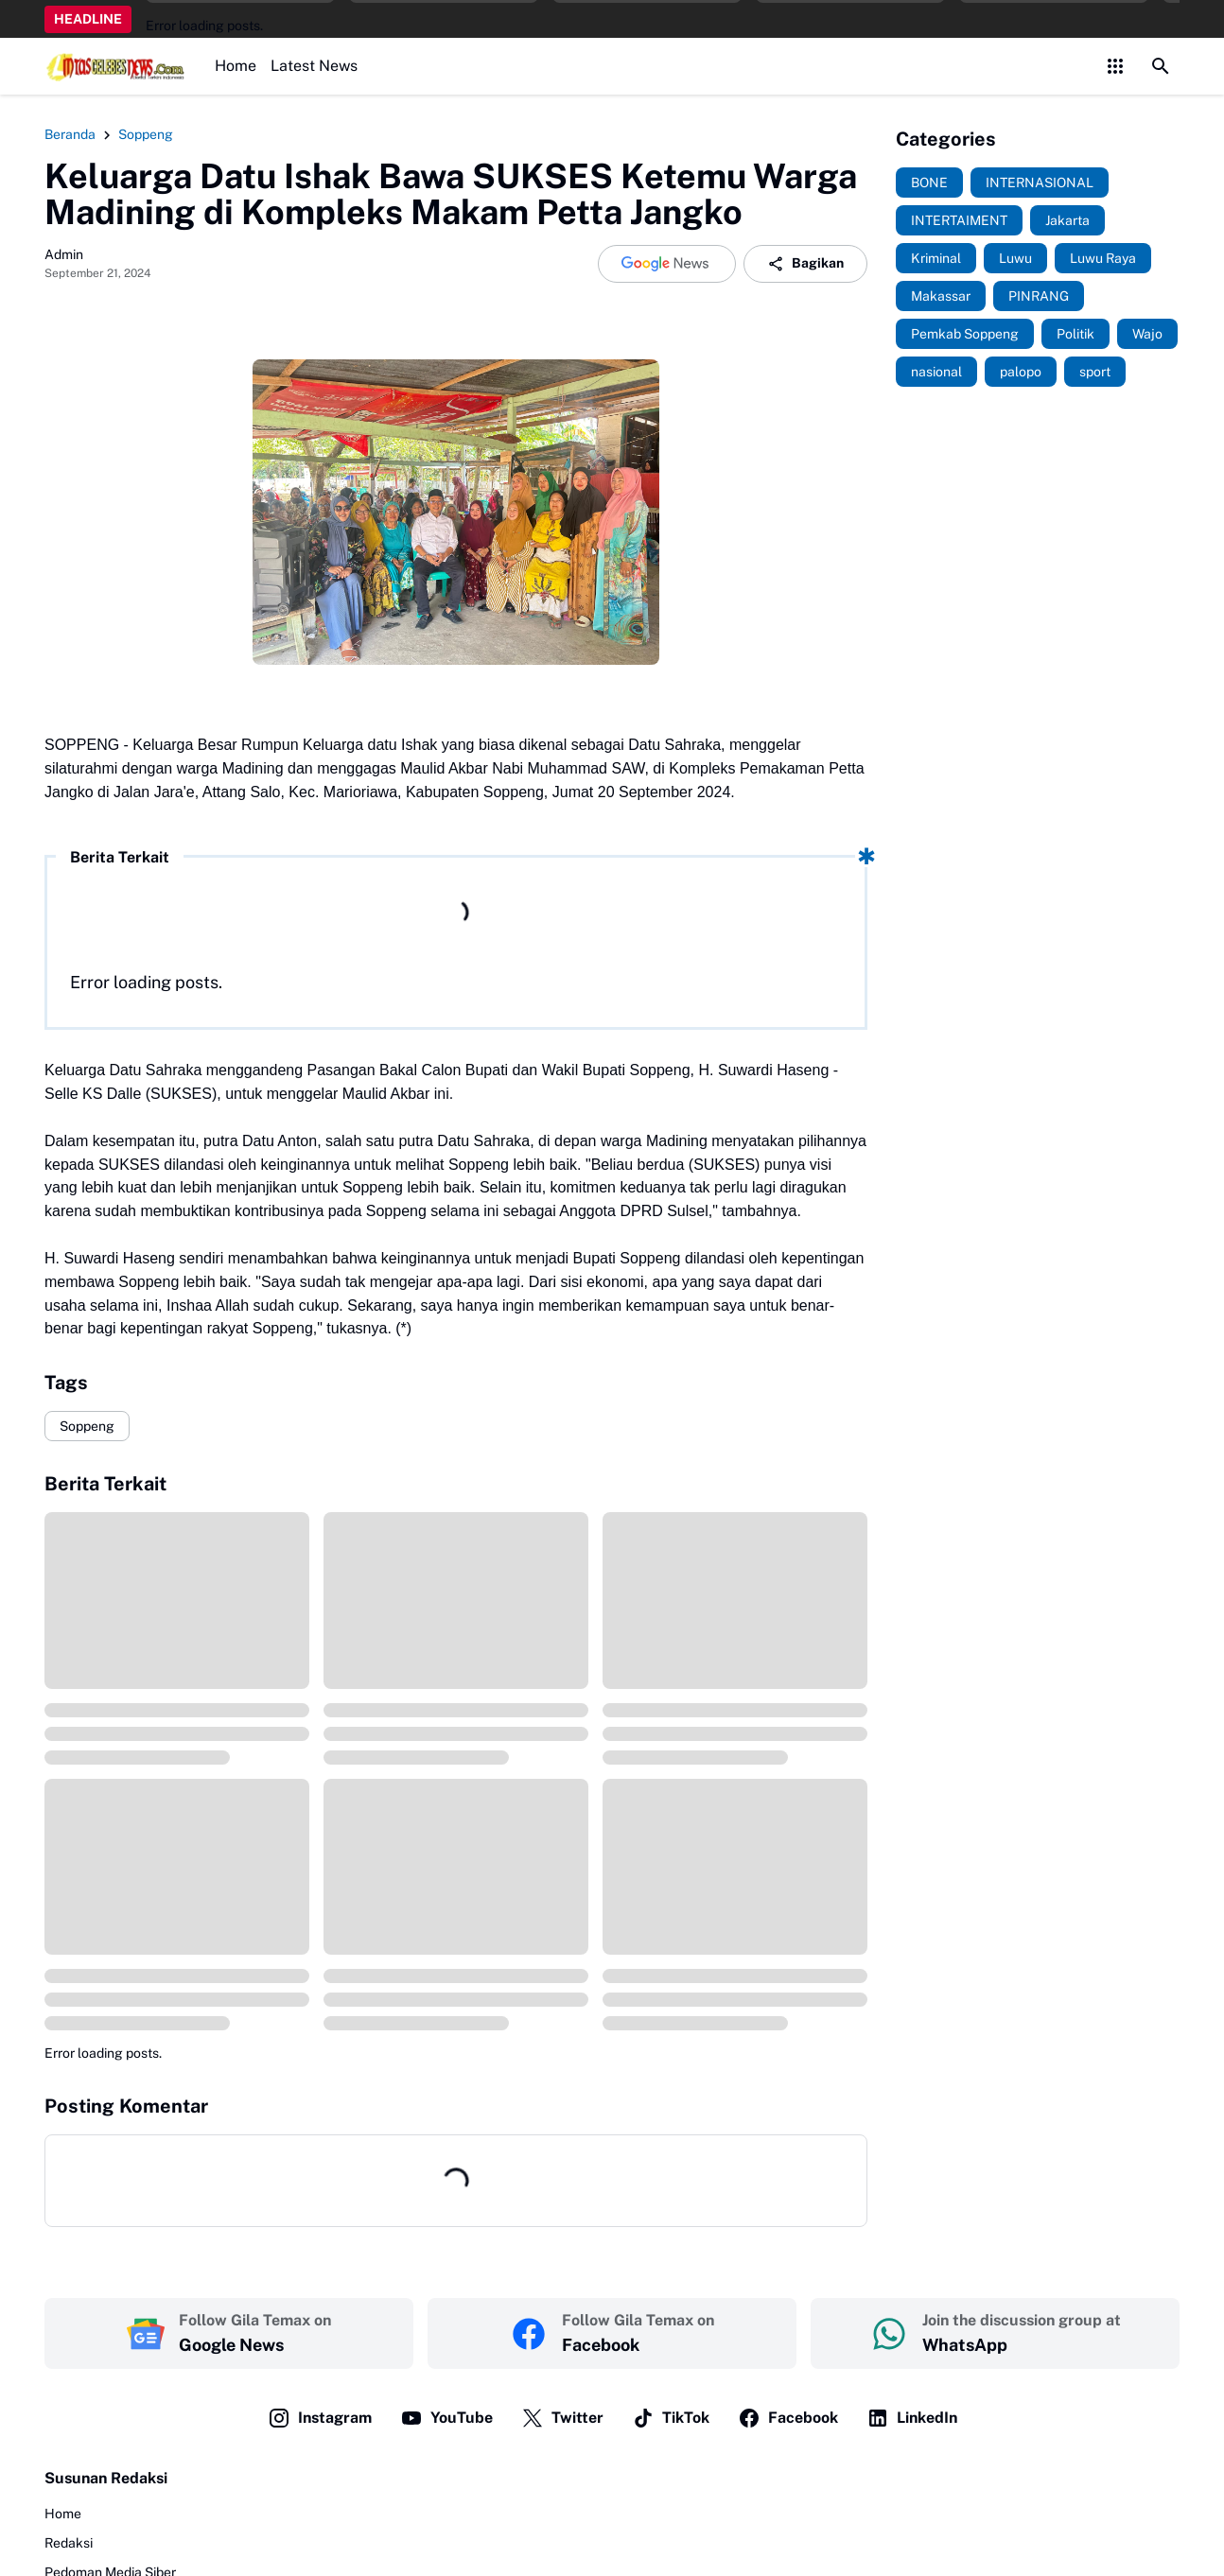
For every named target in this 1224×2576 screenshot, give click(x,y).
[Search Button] (1161, 66)
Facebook (788, 2418)
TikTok (670, 2418)
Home (235, 66)
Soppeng (87, 1426)
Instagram (320, 2418)
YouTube (446, 2418)
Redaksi (68, 2542)
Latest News (314, 66)
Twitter (562, 2418)
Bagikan (805, 263)
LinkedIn (911, 2418)
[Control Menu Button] (1115, 66)
